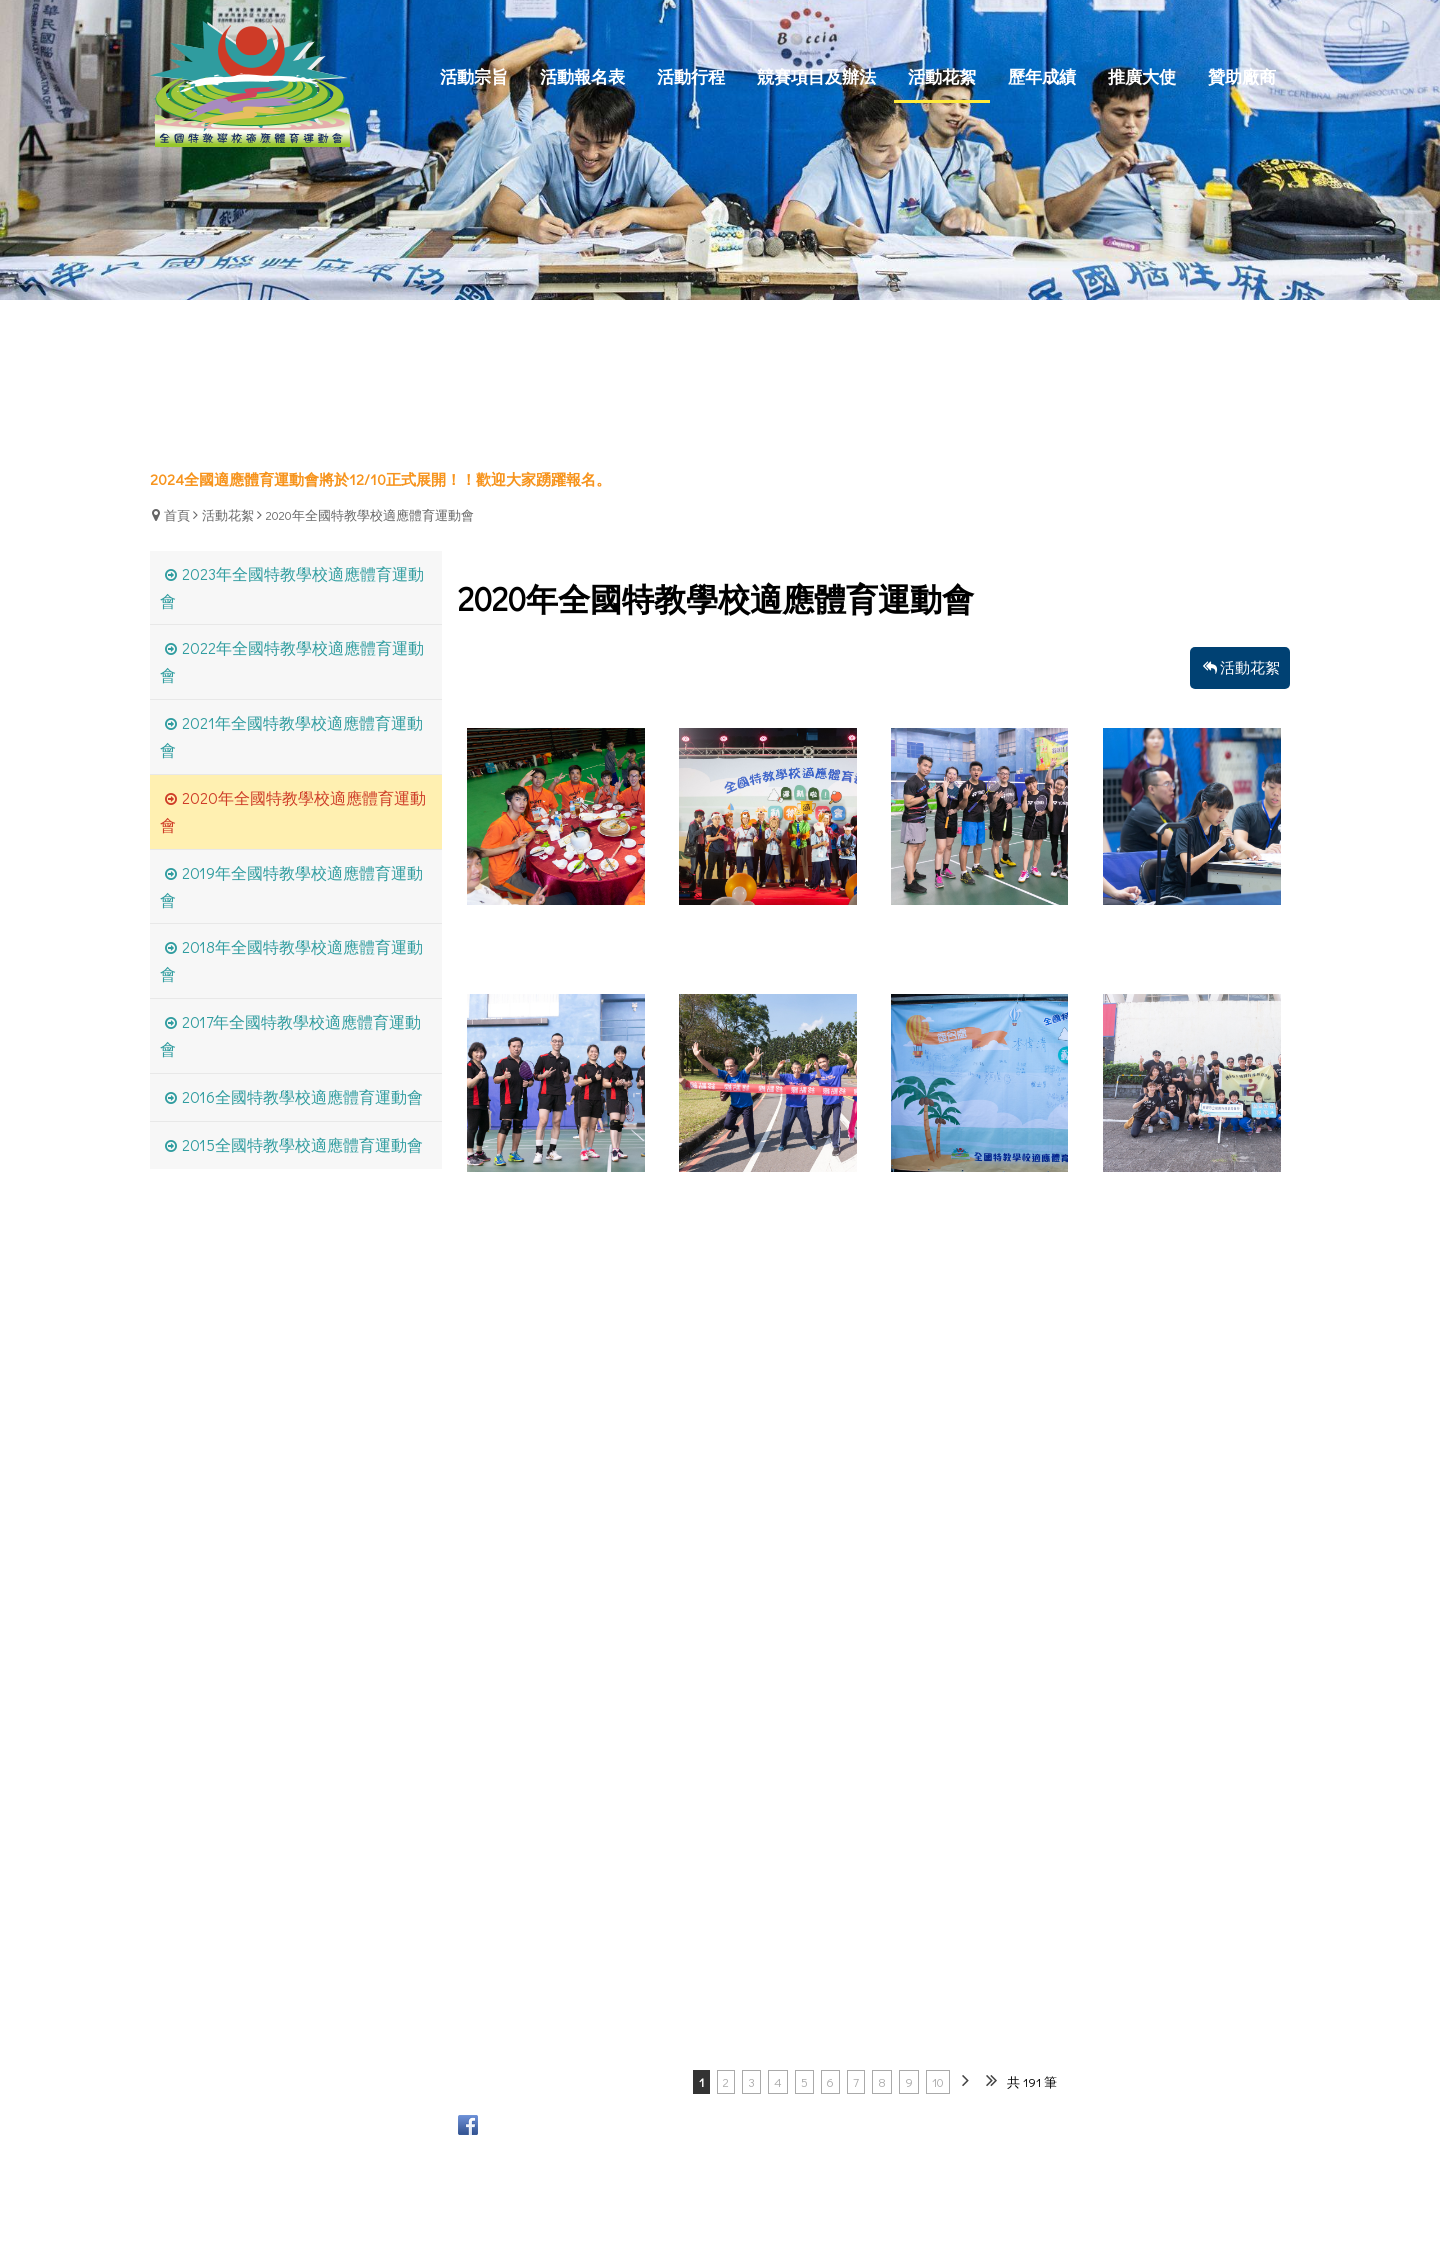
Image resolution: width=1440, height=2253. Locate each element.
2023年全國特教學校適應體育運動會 (292, 587)
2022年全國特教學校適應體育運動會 (292, 661)
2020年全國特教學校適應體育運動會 (370, 514)
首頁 (177, 514)
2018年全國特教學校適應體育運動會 (291, 960)
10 (938, 2081)
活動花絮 (228, 514)
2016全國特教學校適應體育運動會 (302, 1096)
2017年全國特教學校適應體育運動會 (290, 1035)
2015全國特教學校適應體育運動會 (302, 1144)
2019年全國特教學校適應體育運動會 (291, 886)
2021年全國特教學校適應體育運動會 (291, 736)
